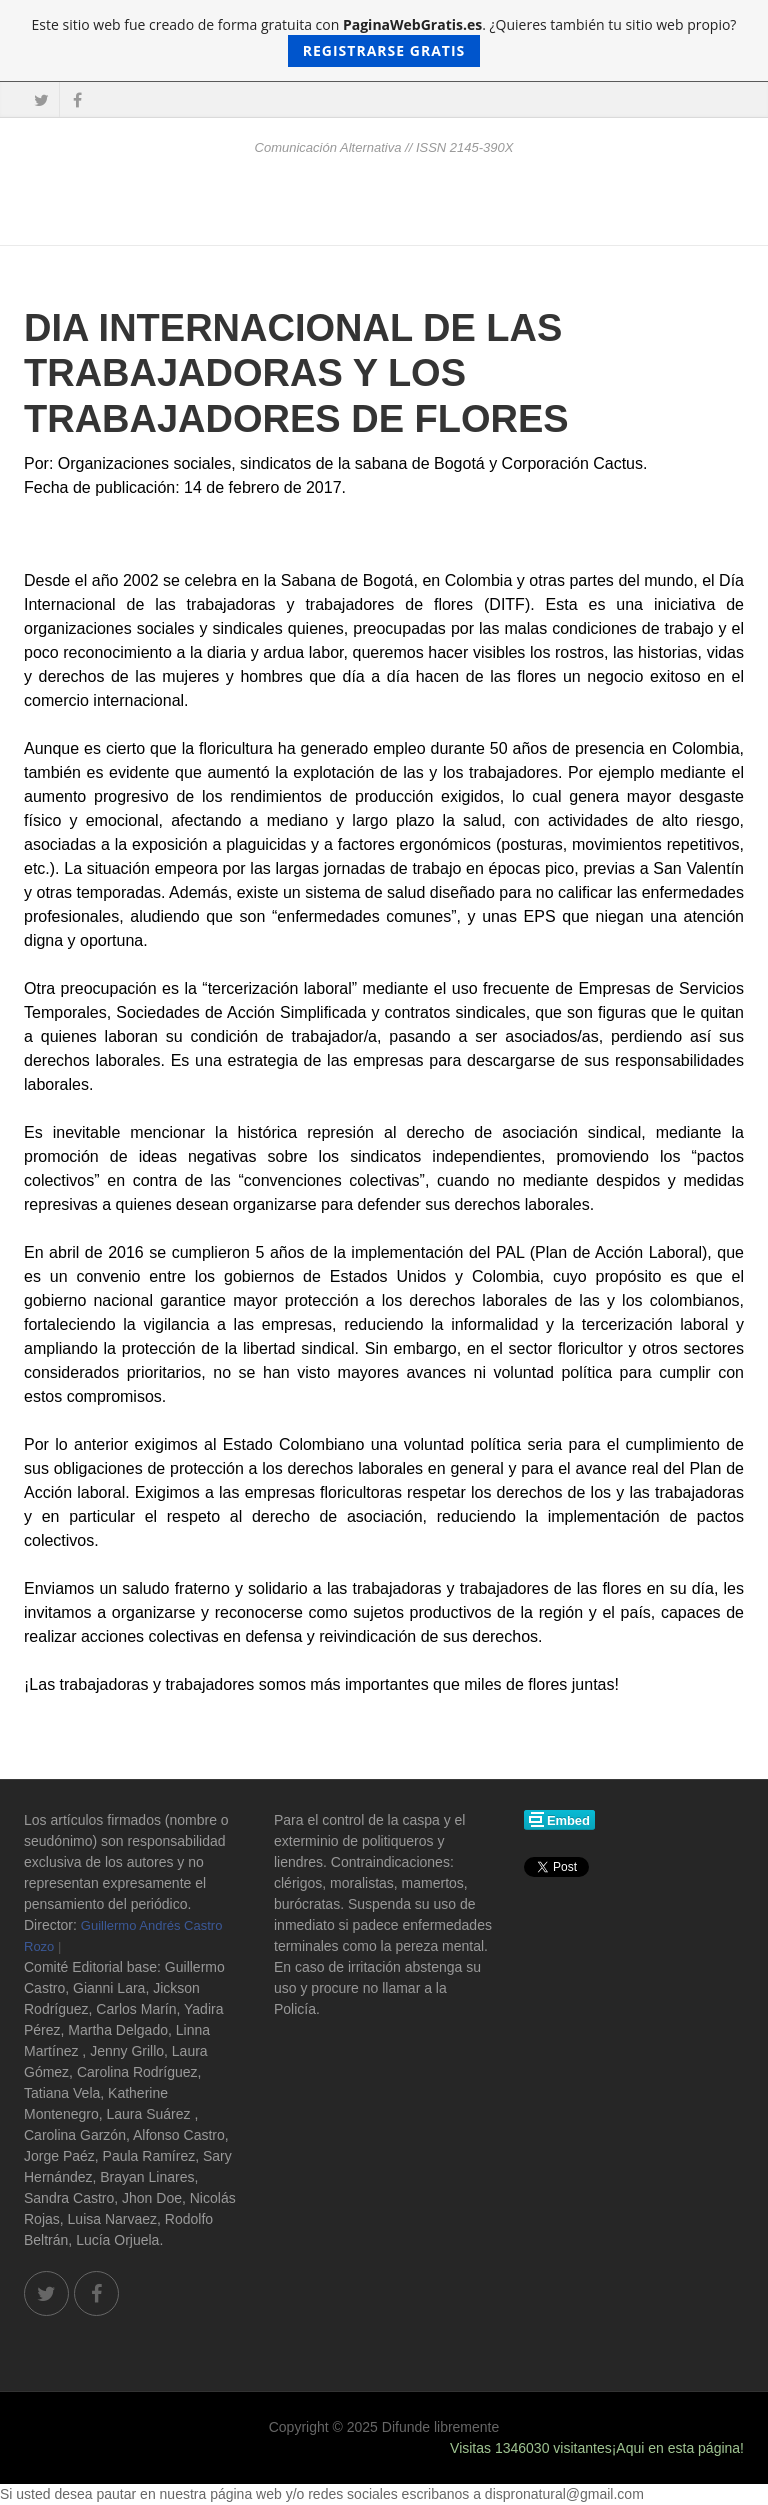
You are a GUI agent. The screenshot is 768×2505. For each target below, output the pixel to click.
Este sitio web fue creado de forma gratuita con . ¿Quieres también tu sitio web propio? (384, 41)
